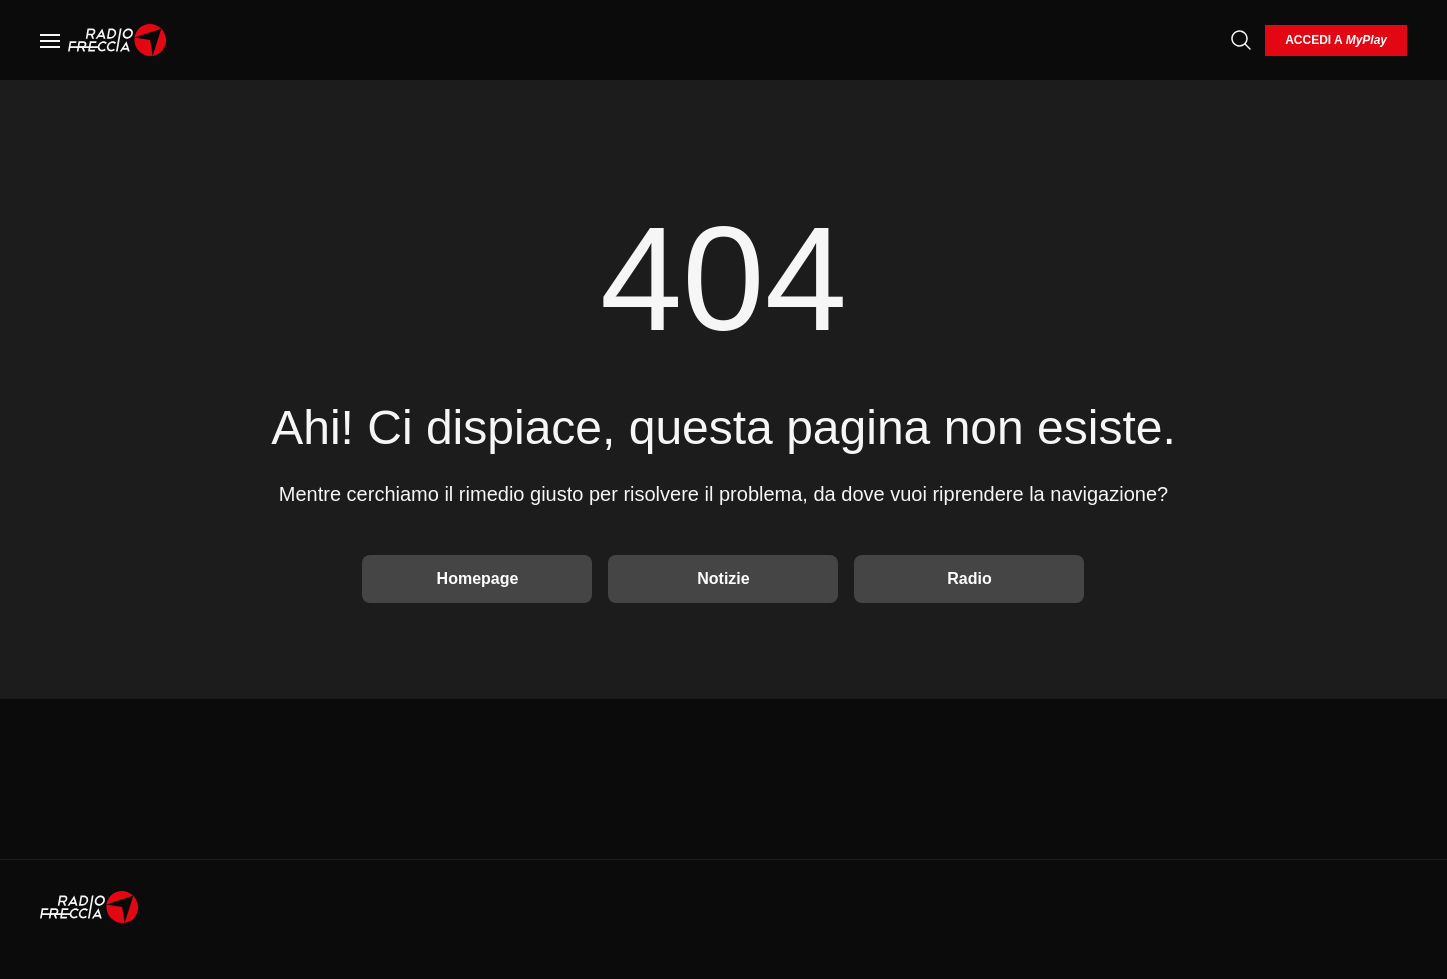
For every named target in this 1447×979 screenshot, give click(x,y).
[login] (1336, 40)
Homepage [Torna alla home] (478, 578)
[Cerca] (1241, 40)
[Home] (117, 40)
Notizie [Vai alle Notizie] (723, 578)
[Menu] (50, 40)
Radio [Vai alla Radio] (969, 578)
